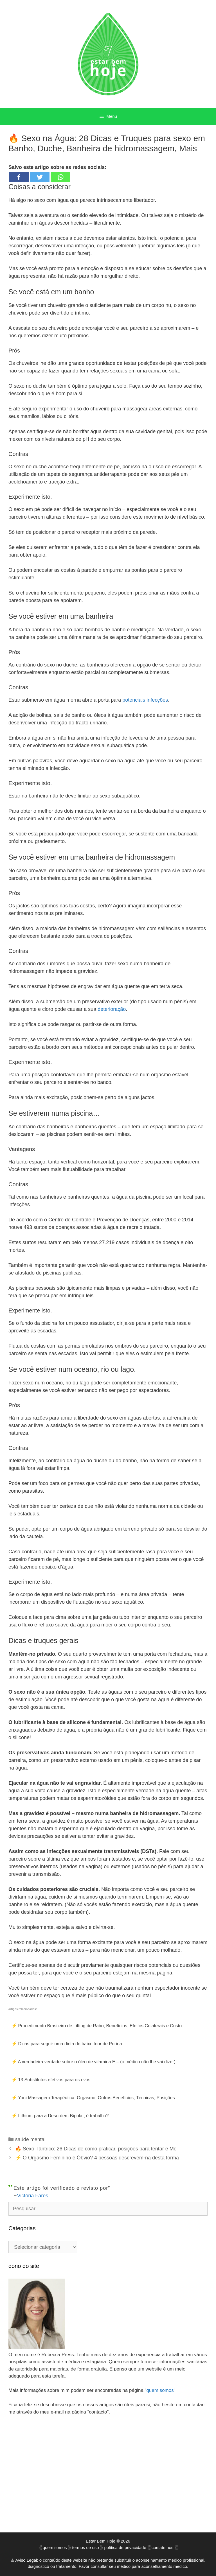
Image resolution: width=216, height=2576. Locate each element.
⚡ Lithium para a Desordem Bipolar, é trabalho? (60, 2115)
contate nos (163, 2541)
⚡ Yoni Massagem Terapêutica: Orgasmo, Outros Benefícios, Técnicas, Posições (93, 2097)
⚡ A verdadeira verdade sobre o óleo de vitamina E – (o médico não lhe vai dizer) (93, 2061)
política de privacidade (125, 2541)
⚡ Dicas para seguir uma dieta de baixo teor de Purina (66, 2043)
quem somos (160, 2390)
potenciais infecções (145, 700)
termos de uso (85, 2541)
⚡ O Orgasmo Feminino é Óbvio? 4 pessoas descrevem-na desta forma (97, 2158)
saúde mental (30, 2139)
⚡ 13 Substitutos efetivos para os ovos (50, 2079)
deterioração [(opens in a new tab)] (112, 1009)
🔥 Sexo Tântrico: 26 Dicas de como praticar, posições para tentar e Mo (96, 2149)
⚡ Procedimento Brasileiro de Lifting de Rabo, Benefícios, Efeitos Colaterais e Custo (96, 2025)
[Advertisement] (108, 2477)
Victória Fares (32, 2195)
